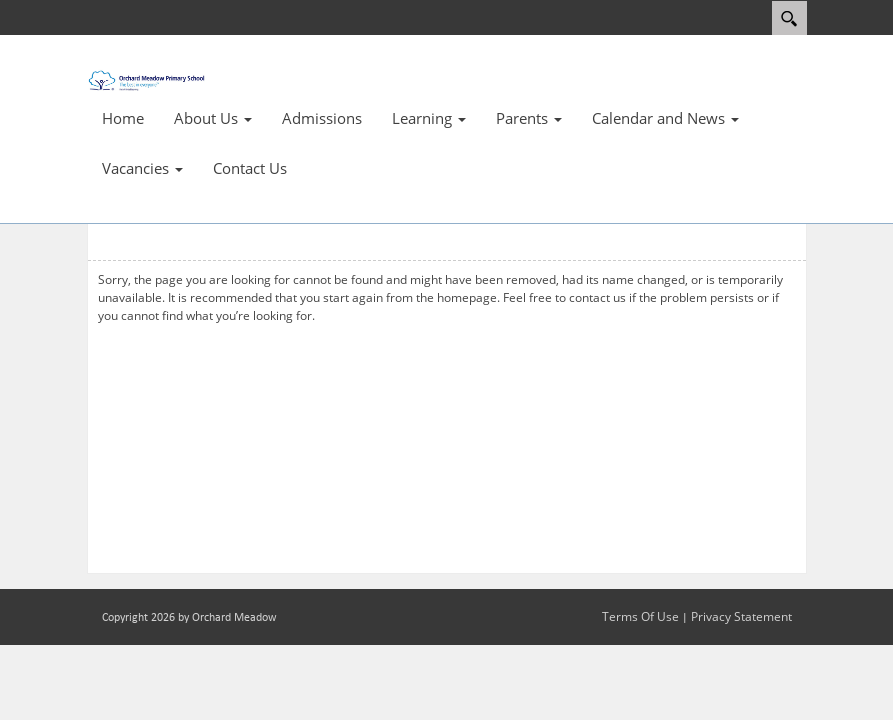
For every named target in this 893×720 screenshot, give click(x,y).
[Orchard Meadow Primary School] (147, 78)
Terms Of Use (640, 616)
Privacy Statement (741, 616)
